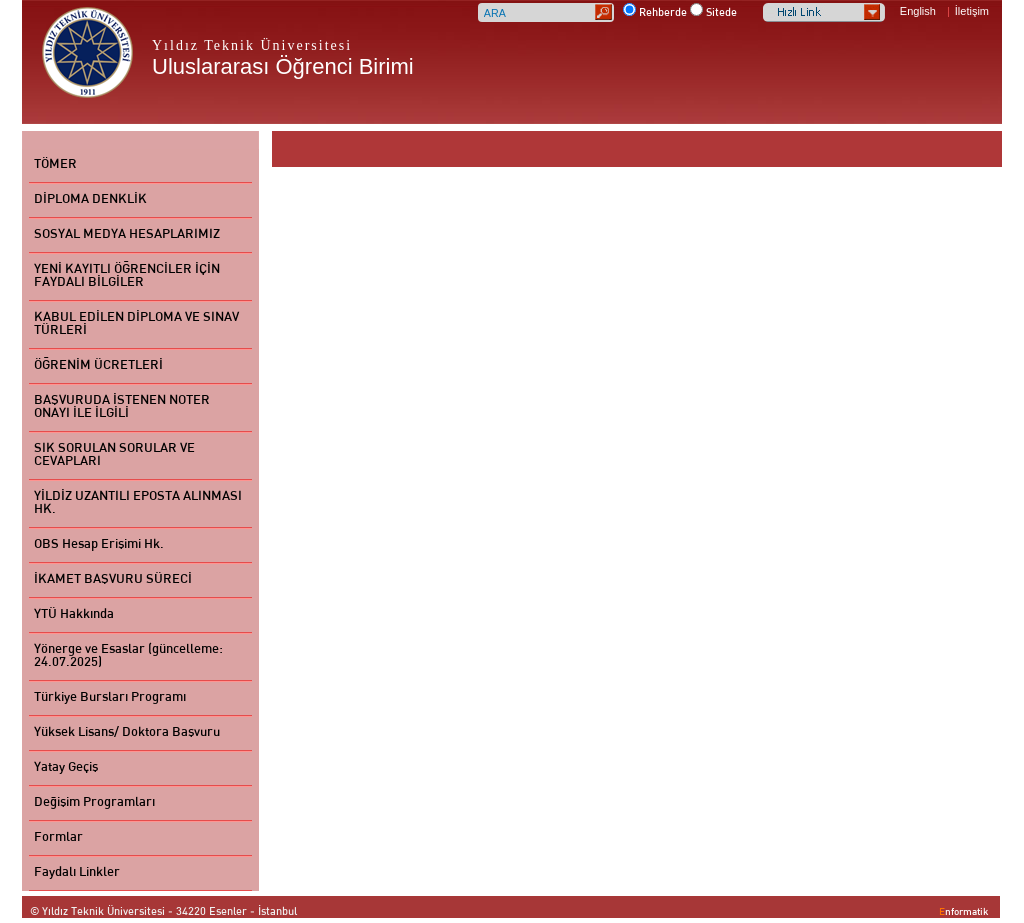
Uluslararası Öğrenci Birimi (283, 66)
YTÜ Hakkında (74, 615)
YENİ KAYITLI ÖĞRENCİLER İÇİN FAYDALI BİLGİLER (127, 276)
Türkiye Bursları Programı (110, 698)
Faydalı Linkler (77, 873)
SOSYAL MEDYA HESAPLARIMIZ (127, 235)
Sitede (721, 13)
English (918, 11)
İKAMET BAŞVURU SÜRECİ (113, 580)
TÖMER (55, 165)
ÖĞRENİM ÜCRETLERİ (98, 366)
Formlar (58, 838)
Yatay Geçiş (66, 768)
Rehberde (663, 13)
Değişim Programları (94, 803)
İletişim (972, 11)
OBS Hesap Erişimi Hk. (99, 545)
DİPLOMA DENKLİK (90, 200)
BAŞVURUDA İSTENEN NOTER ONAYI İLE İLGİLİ (122, 407)
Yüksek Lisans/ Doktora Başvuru (127, 733)
